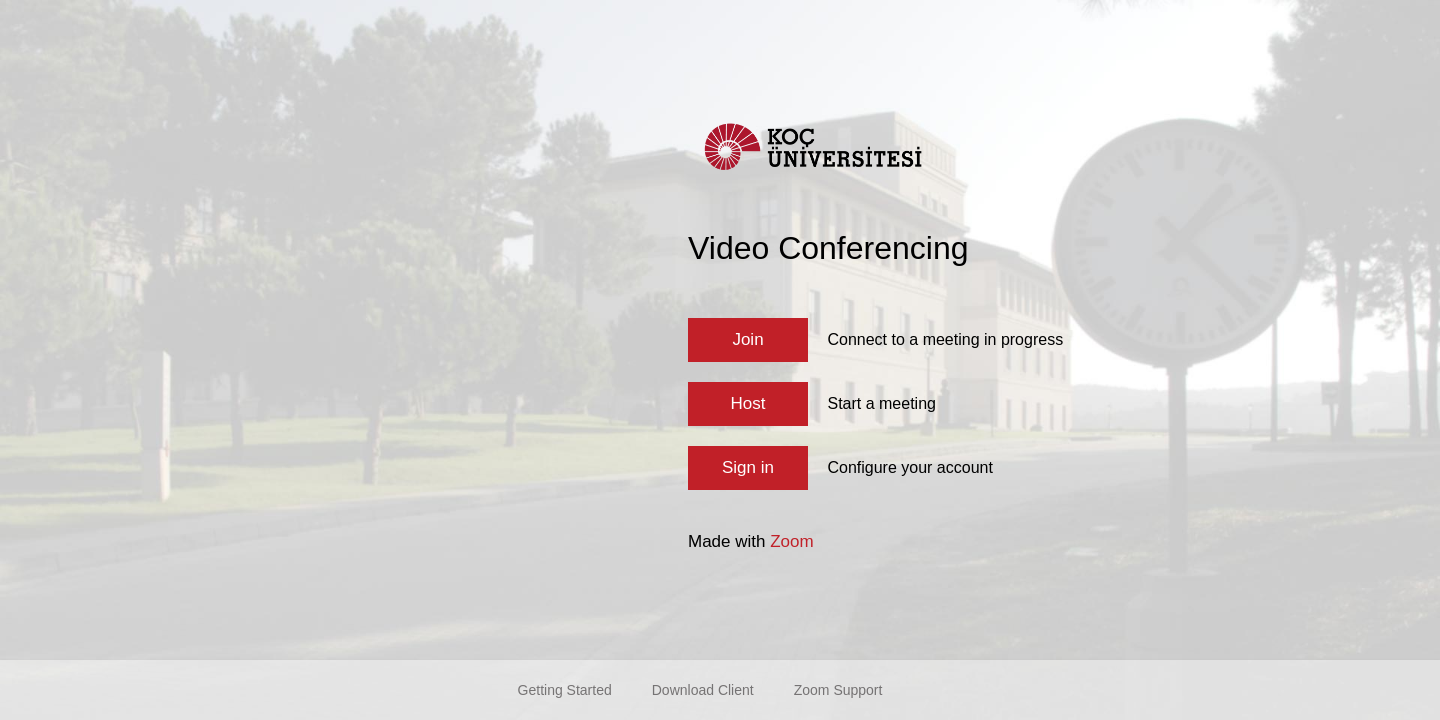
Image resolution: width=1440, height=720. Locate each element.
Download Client (703, 690)
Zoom (791, 541)
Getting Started (565, 690)
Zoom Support (838, 690)
